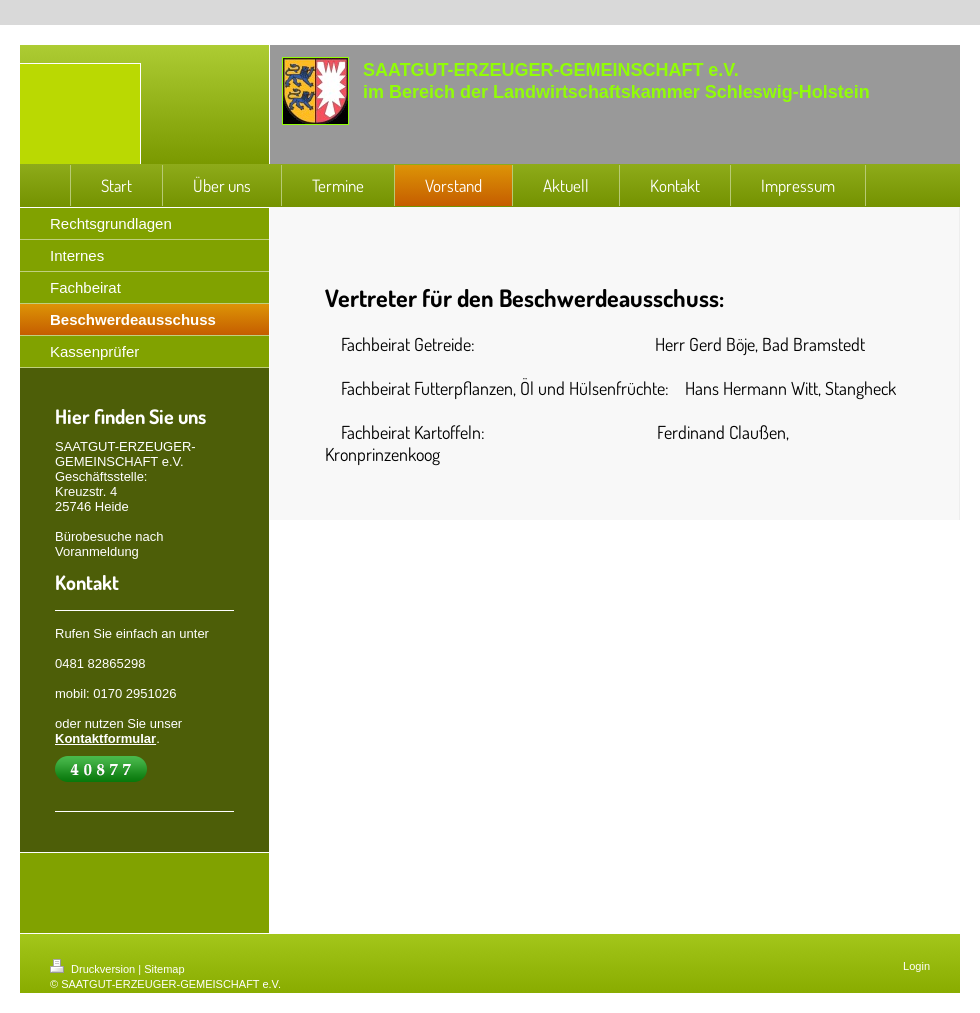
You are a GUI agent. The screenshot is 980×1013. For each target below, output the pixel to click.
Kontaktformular (105, 738)
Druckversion (94, 969)
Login (916, 966)
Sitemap (164, 969)
